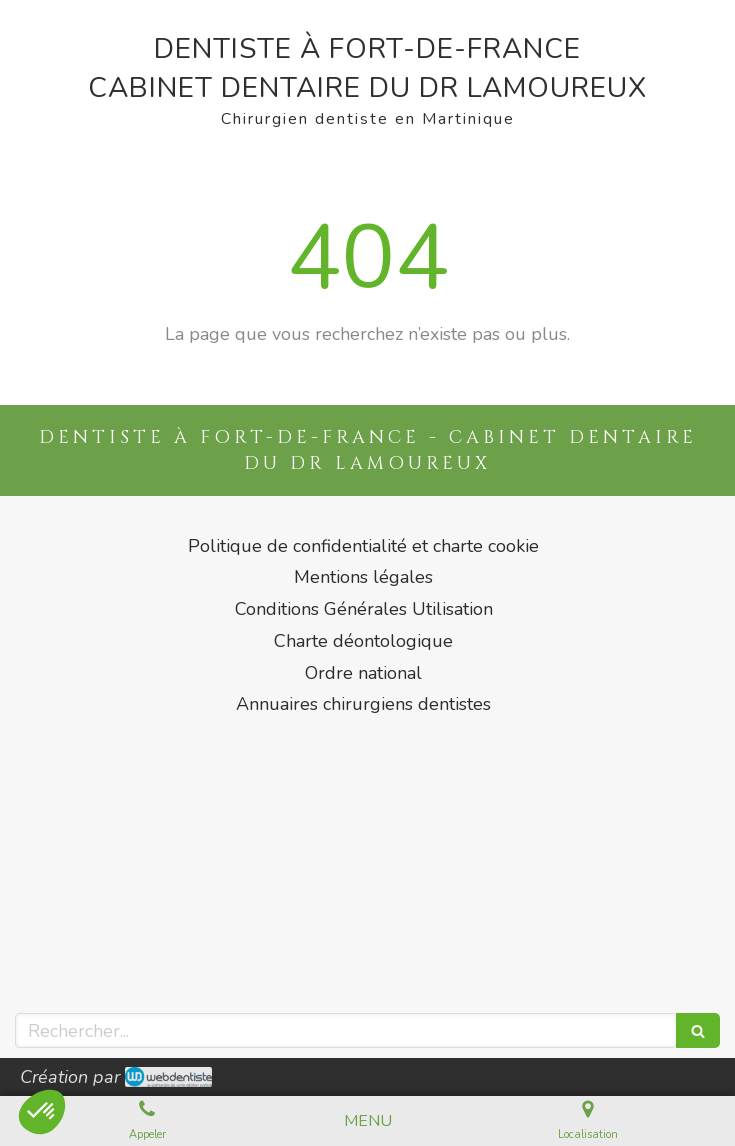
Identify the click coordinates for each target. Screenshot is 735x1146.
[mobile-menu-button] (368, 1121)
